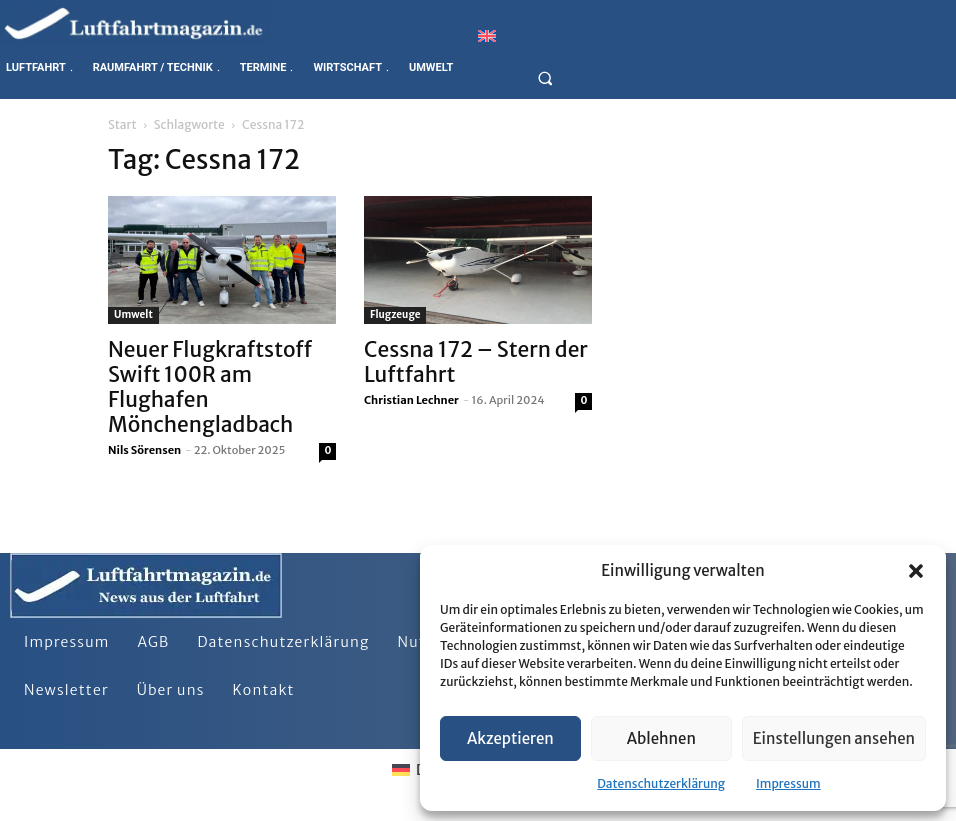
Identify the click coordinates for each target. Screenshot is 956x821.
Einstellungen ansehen (834, 738)
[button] (916, 571)
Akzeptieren (510, 738)
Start (122, 124)
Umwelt (133, 314)
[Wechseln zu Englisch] (487, 35)
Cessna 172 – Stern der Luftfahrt (476, 362)
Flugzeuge (395, 314)
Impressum (788, 783)
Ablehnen (661, 738)
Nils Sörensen (144, 450)
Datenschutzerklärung (661, 783)
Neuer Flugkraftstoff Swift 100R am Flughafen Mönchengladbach (210, 387)
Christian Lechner (411, 400)
